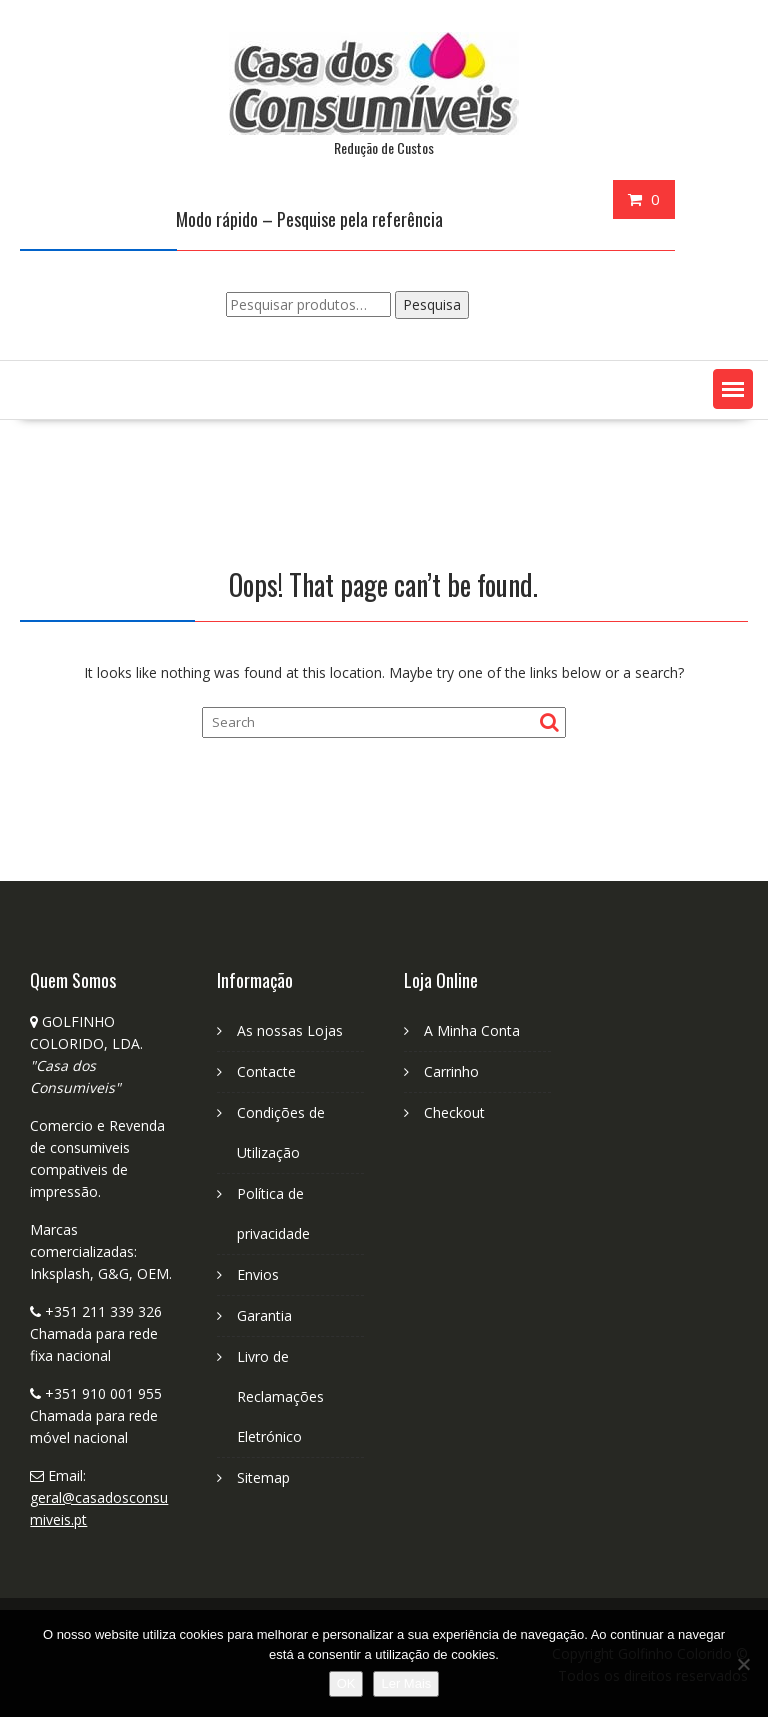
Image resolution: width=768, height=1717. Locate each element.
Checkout (454, 1112)
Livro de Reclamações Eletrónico (280, 1396)
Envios (258, 1274)
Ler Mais (406, 1683)
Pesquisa (432, 304)
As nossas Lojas (290, 1030)
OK (346, 1683)
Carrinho (451, 1071)
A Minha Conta (472, 1030)
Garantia (264, 1315)
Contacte (266, 1071)
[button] (733, 389)
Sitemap (263, 1477)
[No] (743, 1664)
